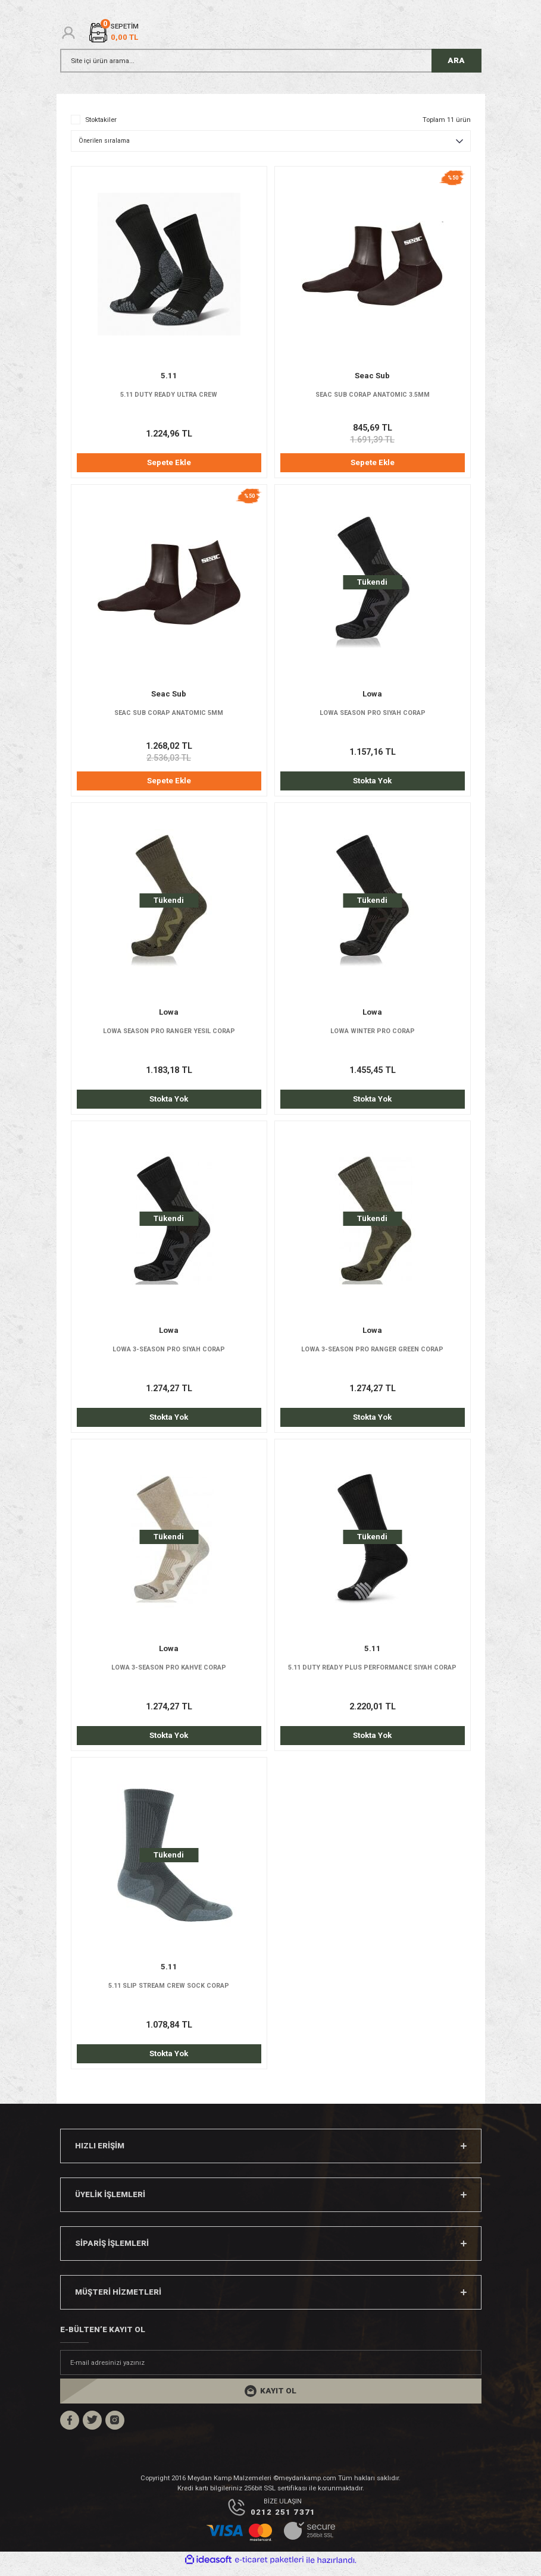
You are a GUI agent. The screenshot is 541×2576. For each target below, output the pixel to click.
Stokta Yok (372, 781)
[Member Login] (68, 32)
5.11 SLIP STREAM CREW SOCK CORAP (168, 1992)
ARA (456, 60)
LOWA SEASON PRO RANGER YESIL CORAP (168, 1034)
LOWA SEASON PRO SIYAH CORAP (372, 714)
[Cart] (113, 32)
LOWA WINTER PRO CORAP (372, 1034)
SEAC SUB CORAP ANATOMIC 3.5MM (372, 395)
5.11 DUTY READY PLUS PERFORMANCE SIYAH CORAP (372, 1672)
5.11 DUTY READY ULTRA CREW (169, 395)
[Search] (270, 61)
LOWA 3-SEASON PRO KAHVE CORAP (169, 1672)
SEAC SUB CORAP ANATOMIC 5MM (169, 714)
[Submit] (270, 2398)
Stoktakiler (101, 119)
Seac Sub (372, 375)
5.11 (169, 375)
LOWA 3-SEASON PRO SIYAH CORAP (169, 1353)
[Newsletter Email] (270, 2369)
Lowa (372, 695)
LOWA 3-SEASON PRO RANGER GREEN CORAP (372, 1353)
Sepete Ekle (169, 462)
